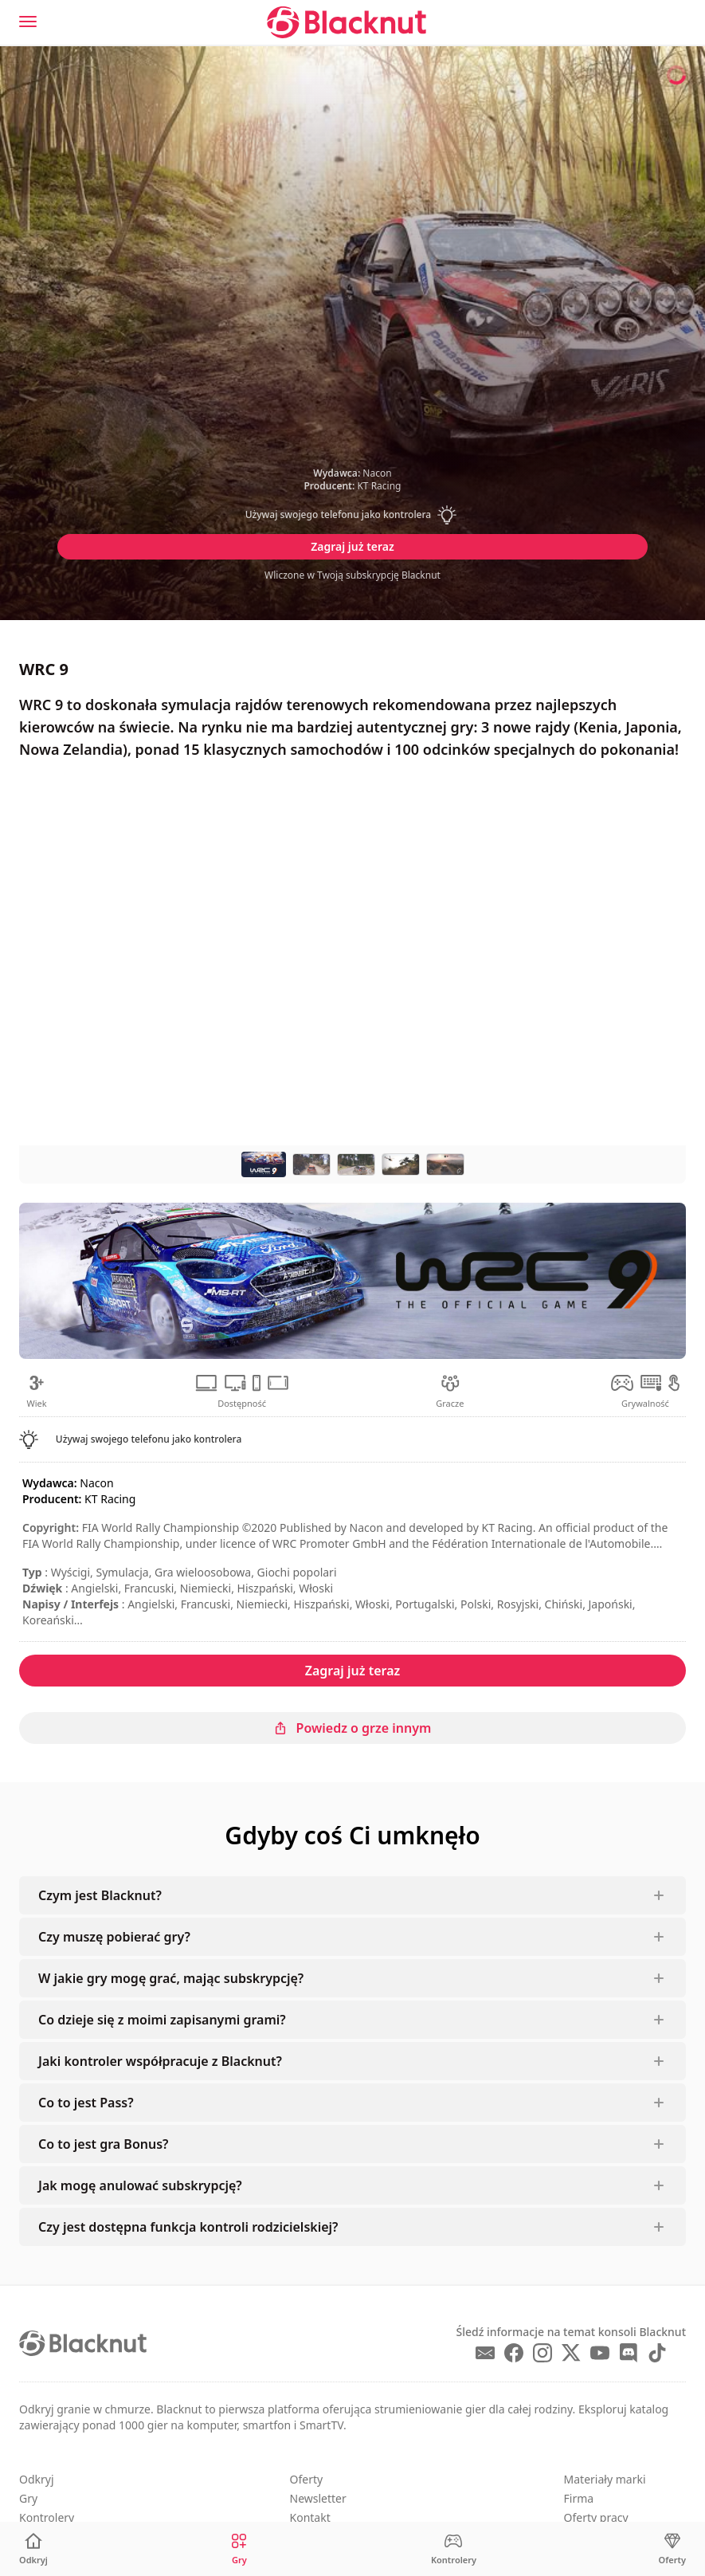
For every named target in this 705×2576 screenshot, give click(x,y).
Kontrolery (46, 2517)
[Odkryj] (33, 2549)
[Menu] (28, 21)
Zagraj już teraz (352, 546)
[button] (353, 514)
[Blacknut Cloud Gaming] (346, 22)
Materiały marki (605, 2479)
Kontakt (310, 2517)
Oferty (306, 2479)
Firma (579, 2498)
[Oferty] (672, 2549)
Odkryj (36, 2479)
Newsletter (318, 2498)
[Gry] (239, 2549)
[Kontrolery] (453, 2549)
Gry (28, 2498)
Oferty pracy (596, 2517)
